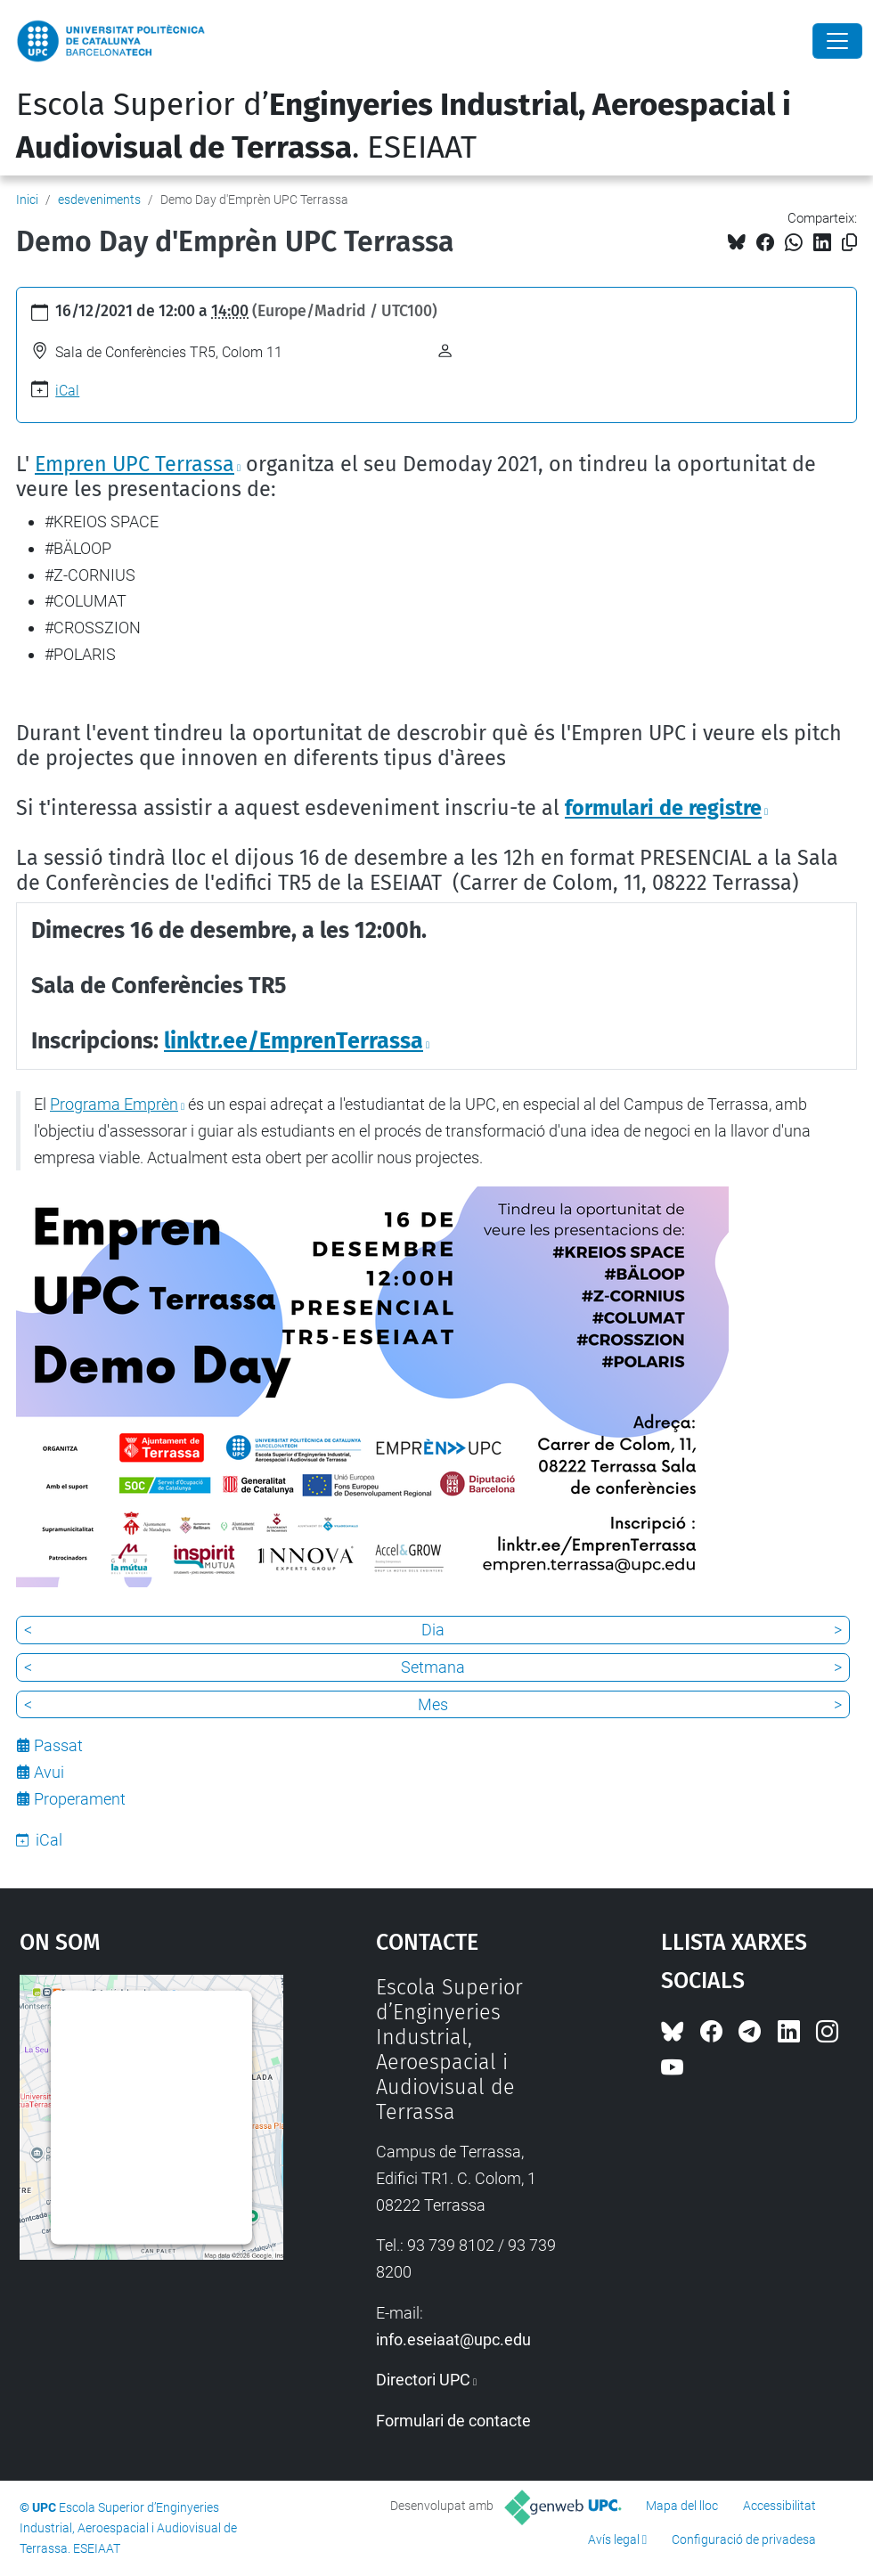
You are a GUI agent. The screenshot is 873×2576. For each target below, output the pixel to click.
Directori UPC (423, 2379)
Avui (49, 1772)
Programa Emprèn (114, 1104)
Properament (80, 1798)
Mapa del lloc (682, 2506)
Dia (433, 1629)
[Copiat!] (849, 242)
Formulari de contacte (453, 2420)
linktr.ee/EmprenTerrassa (293, 1041)
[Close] (837, 41)
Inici (27, 199)
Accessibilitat (779, 2506)
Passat (58, 1745)
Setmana (433, 1667)
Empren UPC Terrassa (134, 464)
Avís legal (614, 2539)
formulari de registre (663, 807)
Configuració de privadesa (744, 2539)
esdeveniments (99, 199)
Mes (433, 1704)
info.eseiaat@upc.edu (453, 2339)
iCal (67, 390)
